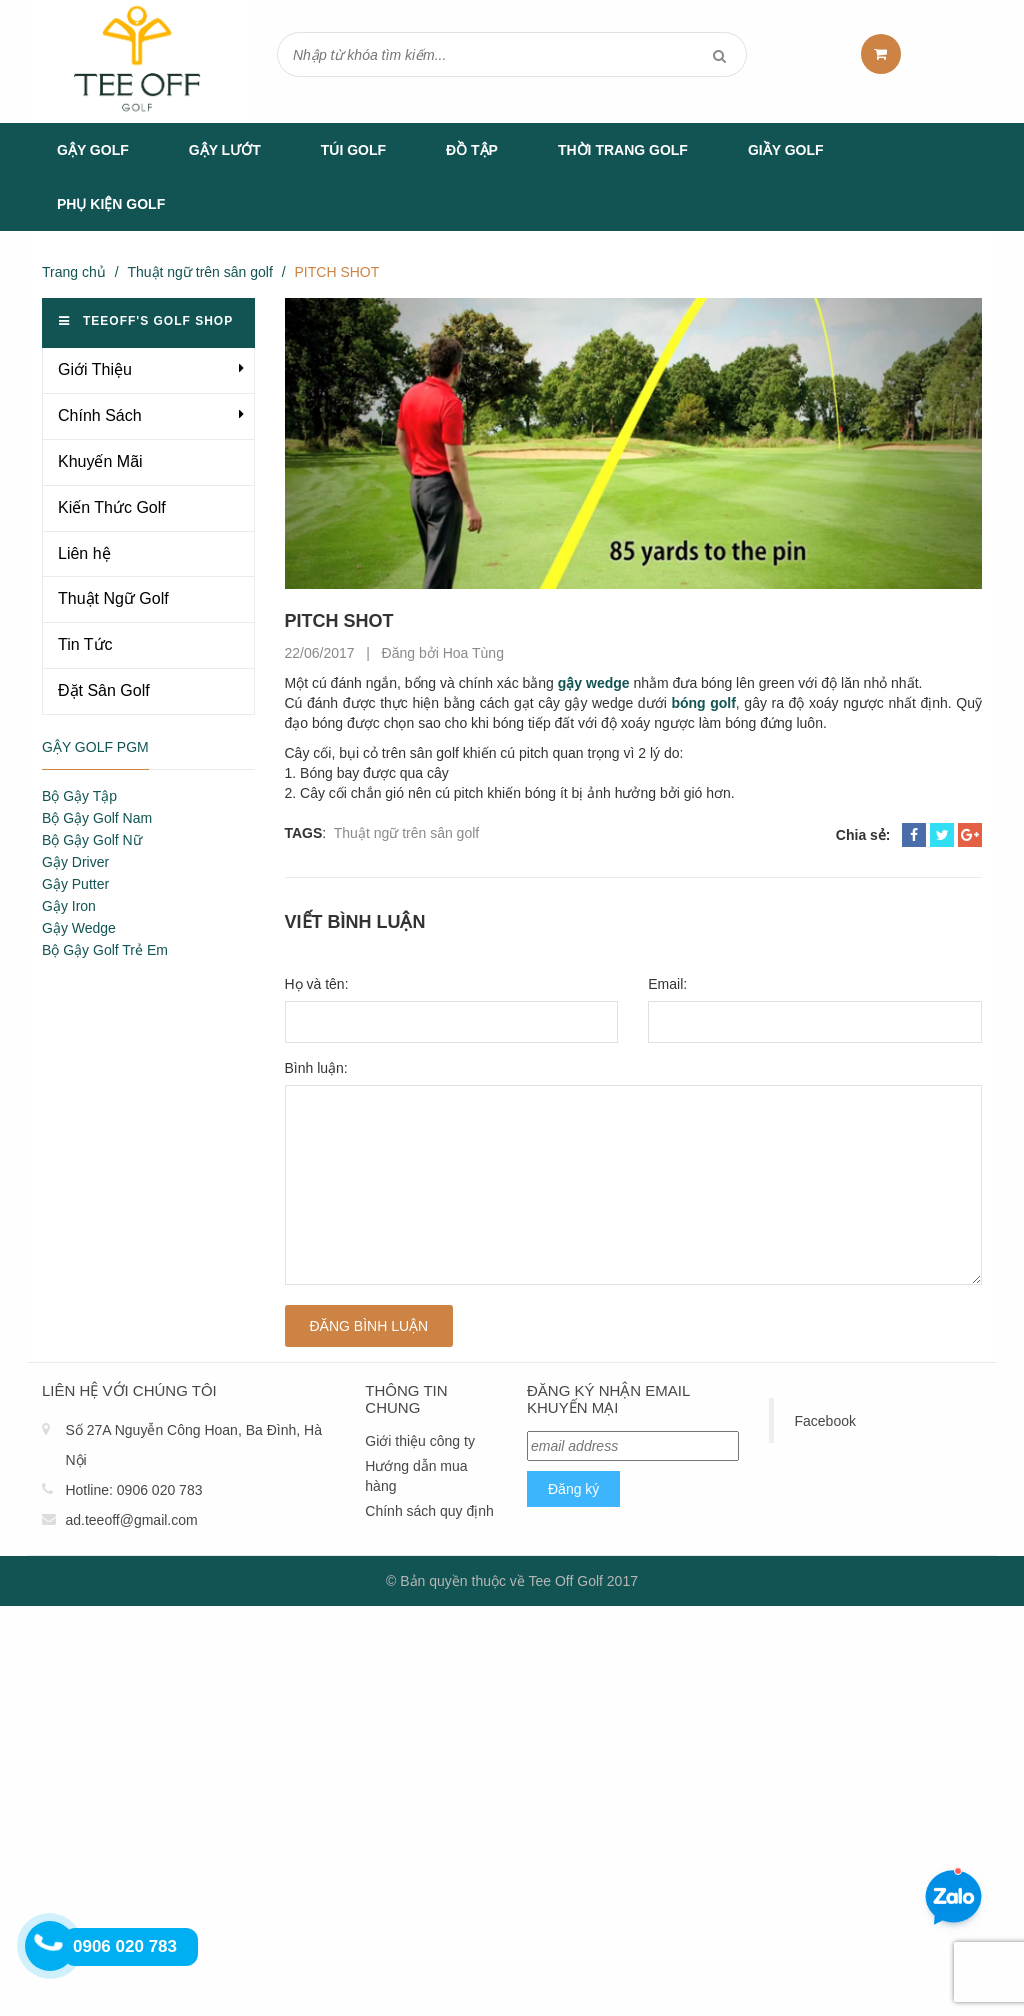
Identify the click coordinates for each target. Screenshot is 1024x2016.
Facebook (824, 1421)
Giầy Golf (786, 150)
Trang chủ (74, 272)
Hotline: (88, 1490)
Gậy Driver (75, 862)
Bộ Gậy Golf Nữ (92, 840)
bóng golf (703, 703)
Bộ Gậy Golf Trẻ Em (105, 950)
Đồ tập (472, 150)
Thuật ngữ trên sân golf (199, 272)
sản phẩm (955, 54)
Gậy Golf (93, 150)
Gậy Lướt (225, 150)
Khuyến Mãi (100, 461)
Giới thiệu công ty (420, 1441)
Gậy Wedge (79, 928)
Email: (667, 984)
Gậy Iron (69, 906)
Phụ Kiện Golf (111, 204)
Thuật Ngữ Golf (113, 598)
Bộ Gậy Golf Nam (97, 818)
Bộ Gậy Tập (79, 796)
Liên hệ (84, 553)
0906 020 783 (160, 1490)
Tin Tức (85, 644)
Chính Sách (100, 415)
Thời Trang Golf (623, 150)
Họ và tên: (317, 984)
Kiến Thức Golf (112, 507)
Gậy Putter (75, 884)
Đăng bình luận (369, 1326)
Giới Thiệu (95, 369)
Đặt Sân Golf (104, 690)
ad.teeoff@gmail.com (131, 1520)
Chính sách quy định (429, 1511)
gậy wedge (594, 683)
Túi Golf (353, 150)
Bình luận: (316, 1068)
